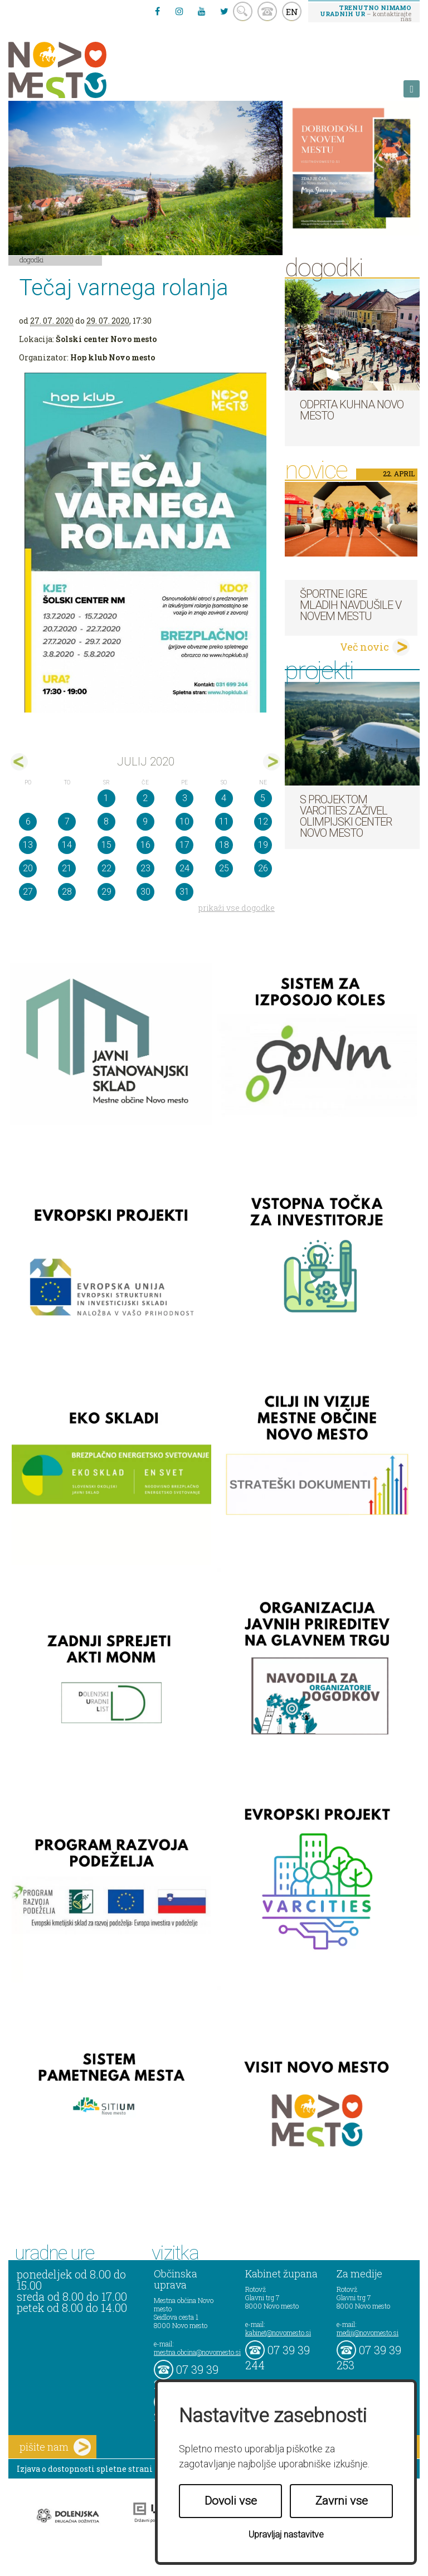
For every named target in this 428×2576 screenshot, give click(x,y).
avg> (271, 761)
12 (263, 821)
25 (224, 868)
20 (28, 868)
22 (106, 868)
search (242, 11)
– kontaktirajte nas (365, 12)
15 (106, 845)
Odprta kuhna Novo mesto (351, 410)
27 (28, 891)
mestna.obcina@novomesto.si (197, 2352)
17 (184, 845)
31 (184, 891)
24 (184, 868)
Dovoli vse (231, 2500)
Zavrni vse (341, 2500)
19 (263, 845)
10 (184, 821)
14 (67, 845)
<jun (19, 761)
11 (224, 821)
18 (224, 845)
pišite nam (55, 2447)
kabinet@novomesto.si (278, 2332)
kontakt (267, 11)
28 (67, 891)
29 (106, 891)
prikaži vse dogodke (236, 907)
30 (145, 891)
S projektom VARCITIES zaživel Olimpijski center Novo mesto (346, 816)
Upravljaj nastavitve (286, 2534)
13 (28, 845)
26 (263, 868)
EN (292, 11)
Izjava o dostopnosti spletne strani (85, 2468)
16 (145, 845)
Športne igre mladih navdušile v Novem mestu (350, 605)
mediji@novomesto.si (367, 2332)
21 (67, 868)
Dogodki (32, 260)
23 (145, 868)
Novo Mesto (83, 70)
